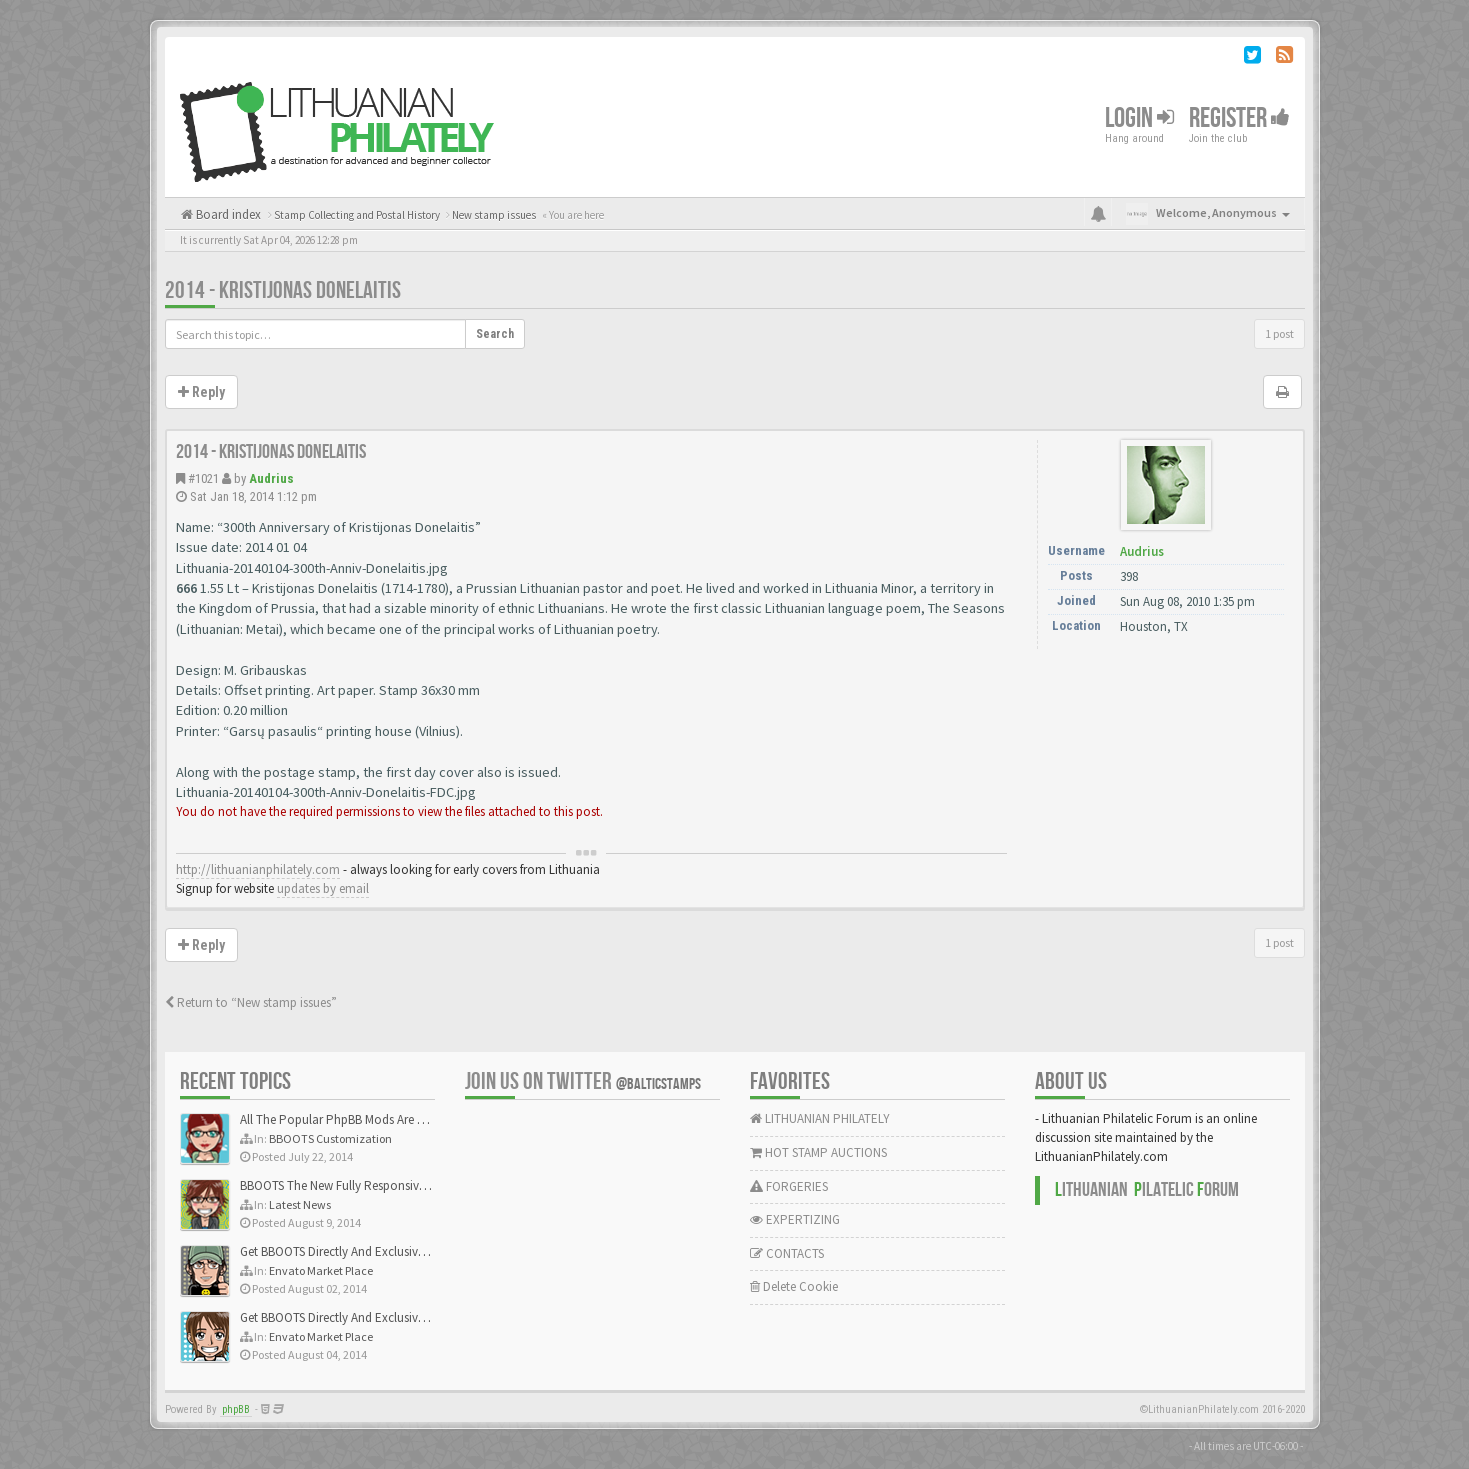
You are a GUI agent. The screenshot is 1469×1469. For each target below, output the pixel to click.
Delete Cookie (794, 1286)
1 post (1279, 333)
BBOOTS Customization (330, 1138)
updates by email (323, 888)
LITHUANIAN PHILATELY (820, 1118)
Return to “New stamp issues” (251, 1002)
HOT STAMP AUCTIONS (818, 1152)
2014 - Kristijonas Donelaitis (283, 290)
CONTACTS (787, 1253)
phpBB (236, 1409)
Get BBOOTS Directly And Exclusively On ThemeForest (382, 1251)
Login (1139, 118)
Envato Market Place (321, 1270)
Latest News (300, 1204)
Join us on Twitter (583, 1081)
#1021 (203, 478)
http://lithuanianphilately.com (258, 869)
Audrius (271, 478)
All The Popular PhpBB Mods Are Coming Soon (366, 1119)
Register (1239, 118)
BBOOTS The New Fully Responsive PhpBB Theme (372, 1185)
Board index (227, 214)
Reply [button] (201, 392)
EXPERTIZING (795, 1219)
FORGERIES (789, 1186)
